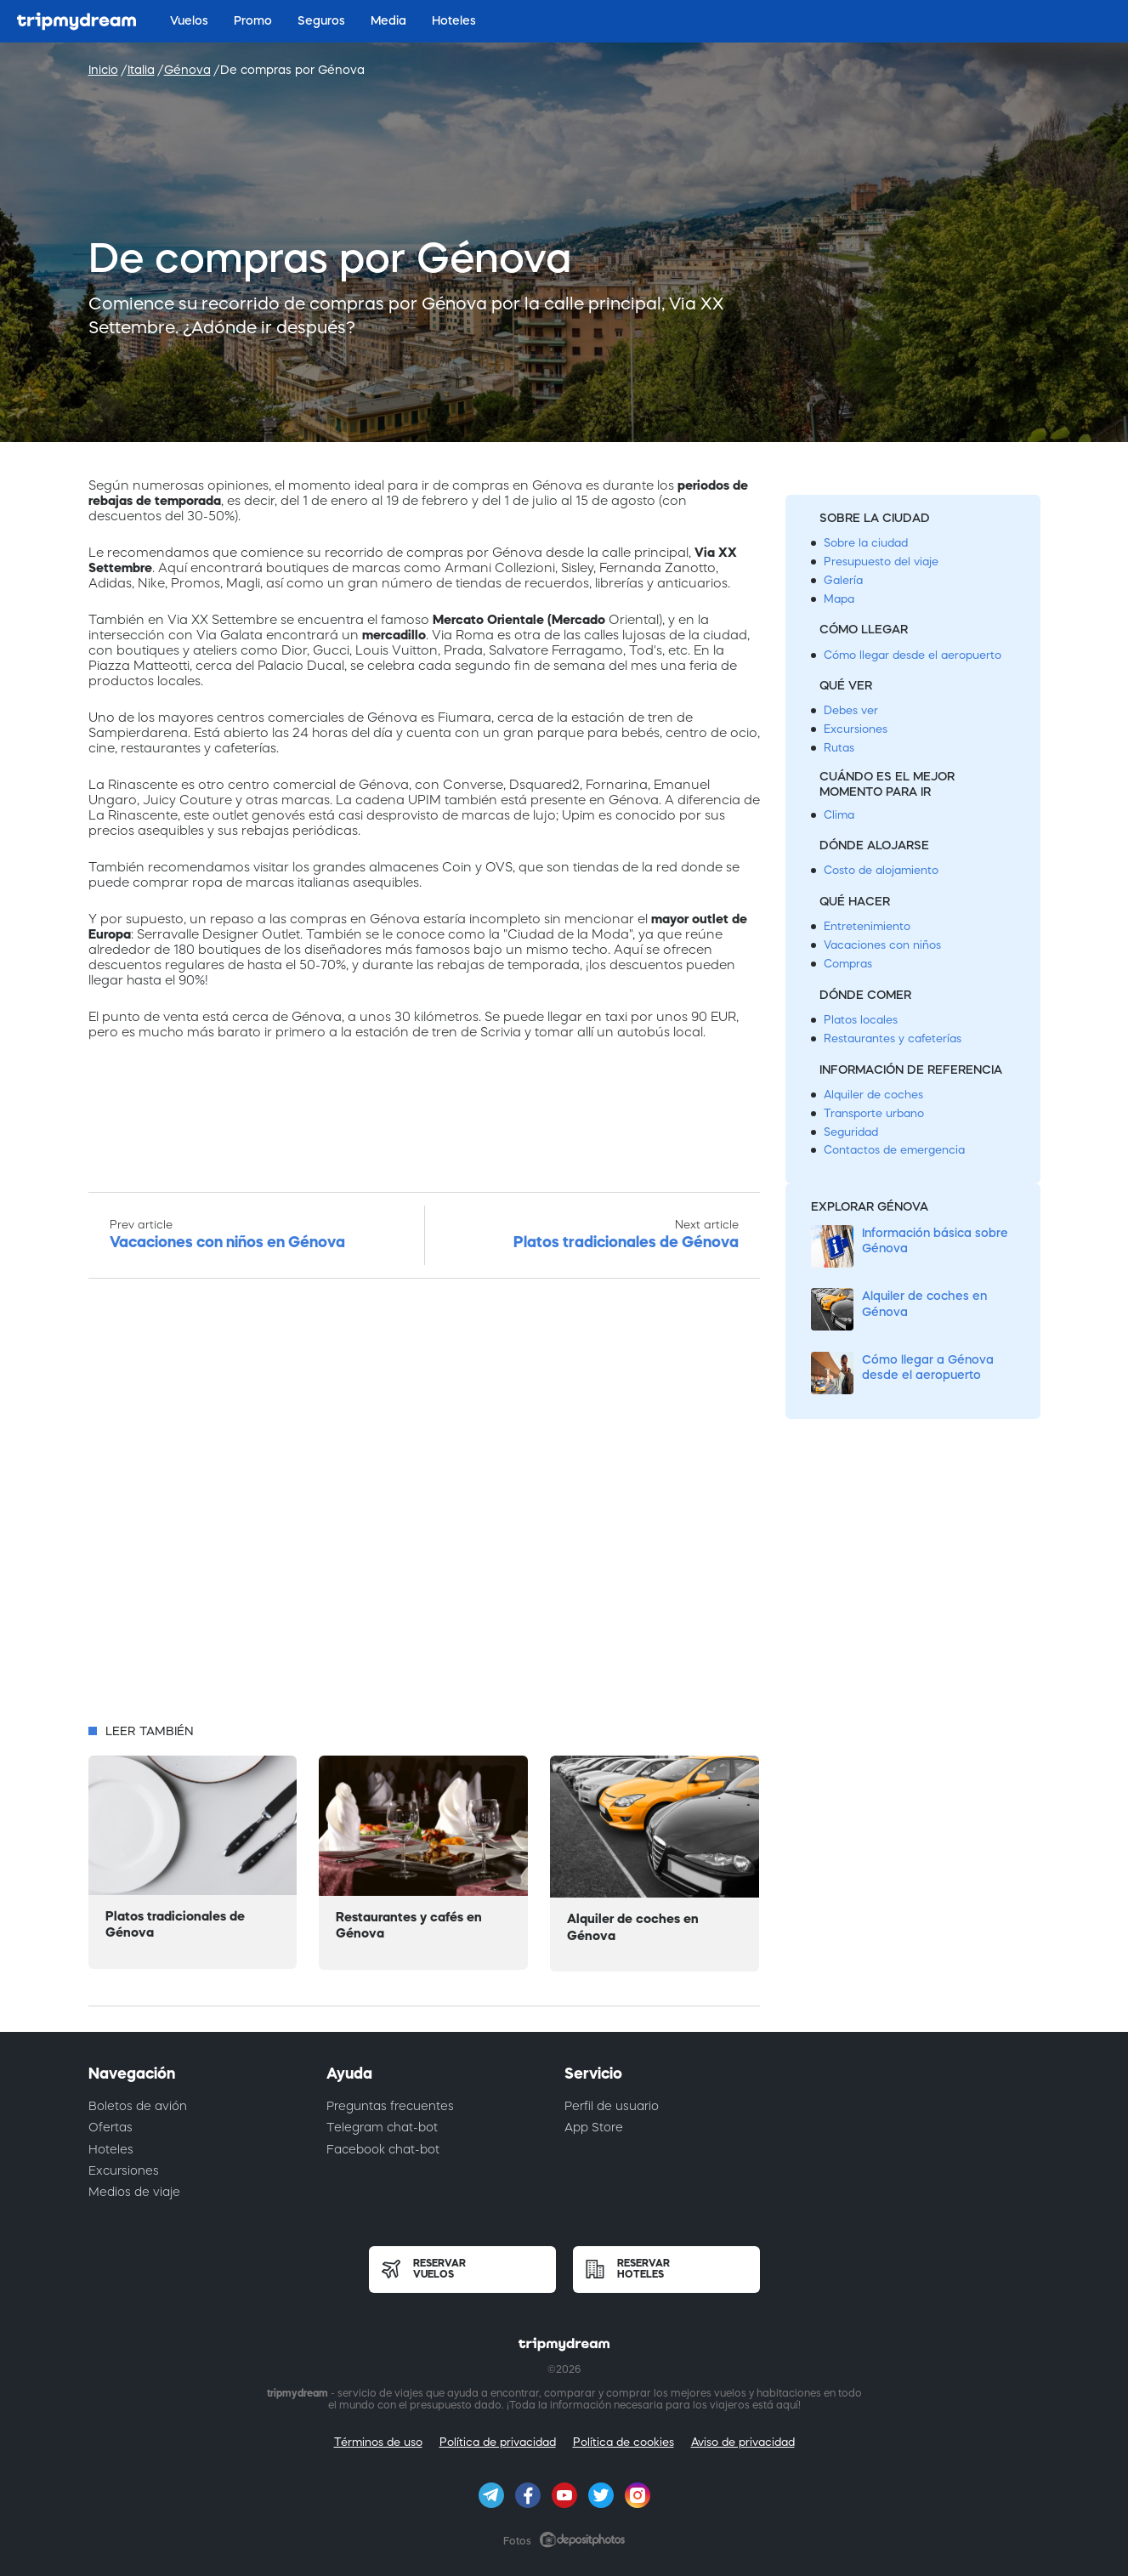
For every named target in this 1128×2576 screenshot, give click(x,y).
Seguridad (851, 1132)
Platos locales (861, 1019)
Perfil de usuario (611, 2106)
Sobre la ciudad (866, 542)
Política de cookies (623, 2442)
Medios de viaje (134, 2192)
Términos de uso (378, 2442)
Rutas (839, 747)
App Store (593, 2127)
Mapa (839, 598)
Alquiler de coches (873, 1094)
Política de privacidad (497, 2442)
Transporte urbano (874, 1113)
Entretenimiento (867, 926)
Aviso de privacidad (743, 2442)
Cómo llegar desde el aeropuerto (912, 655)
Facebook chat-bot (382, 2149)
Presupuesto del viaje (881, 561)
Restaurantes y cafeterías (892, 1038)
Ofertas (110, 2127)
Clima (839, 814)
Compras (848, 963)
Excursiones (855, 729)
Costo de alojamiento (881, 870)
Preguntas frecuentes (390, 2106)
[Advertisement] (424, 1505)
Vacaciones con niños (882, 944)
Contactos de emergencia (894, 1149)
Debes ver (851, 710)
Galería (843, 580)
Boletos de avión (137, 2106)
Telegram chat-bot (382, 2127)
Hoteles (110, 2149)
